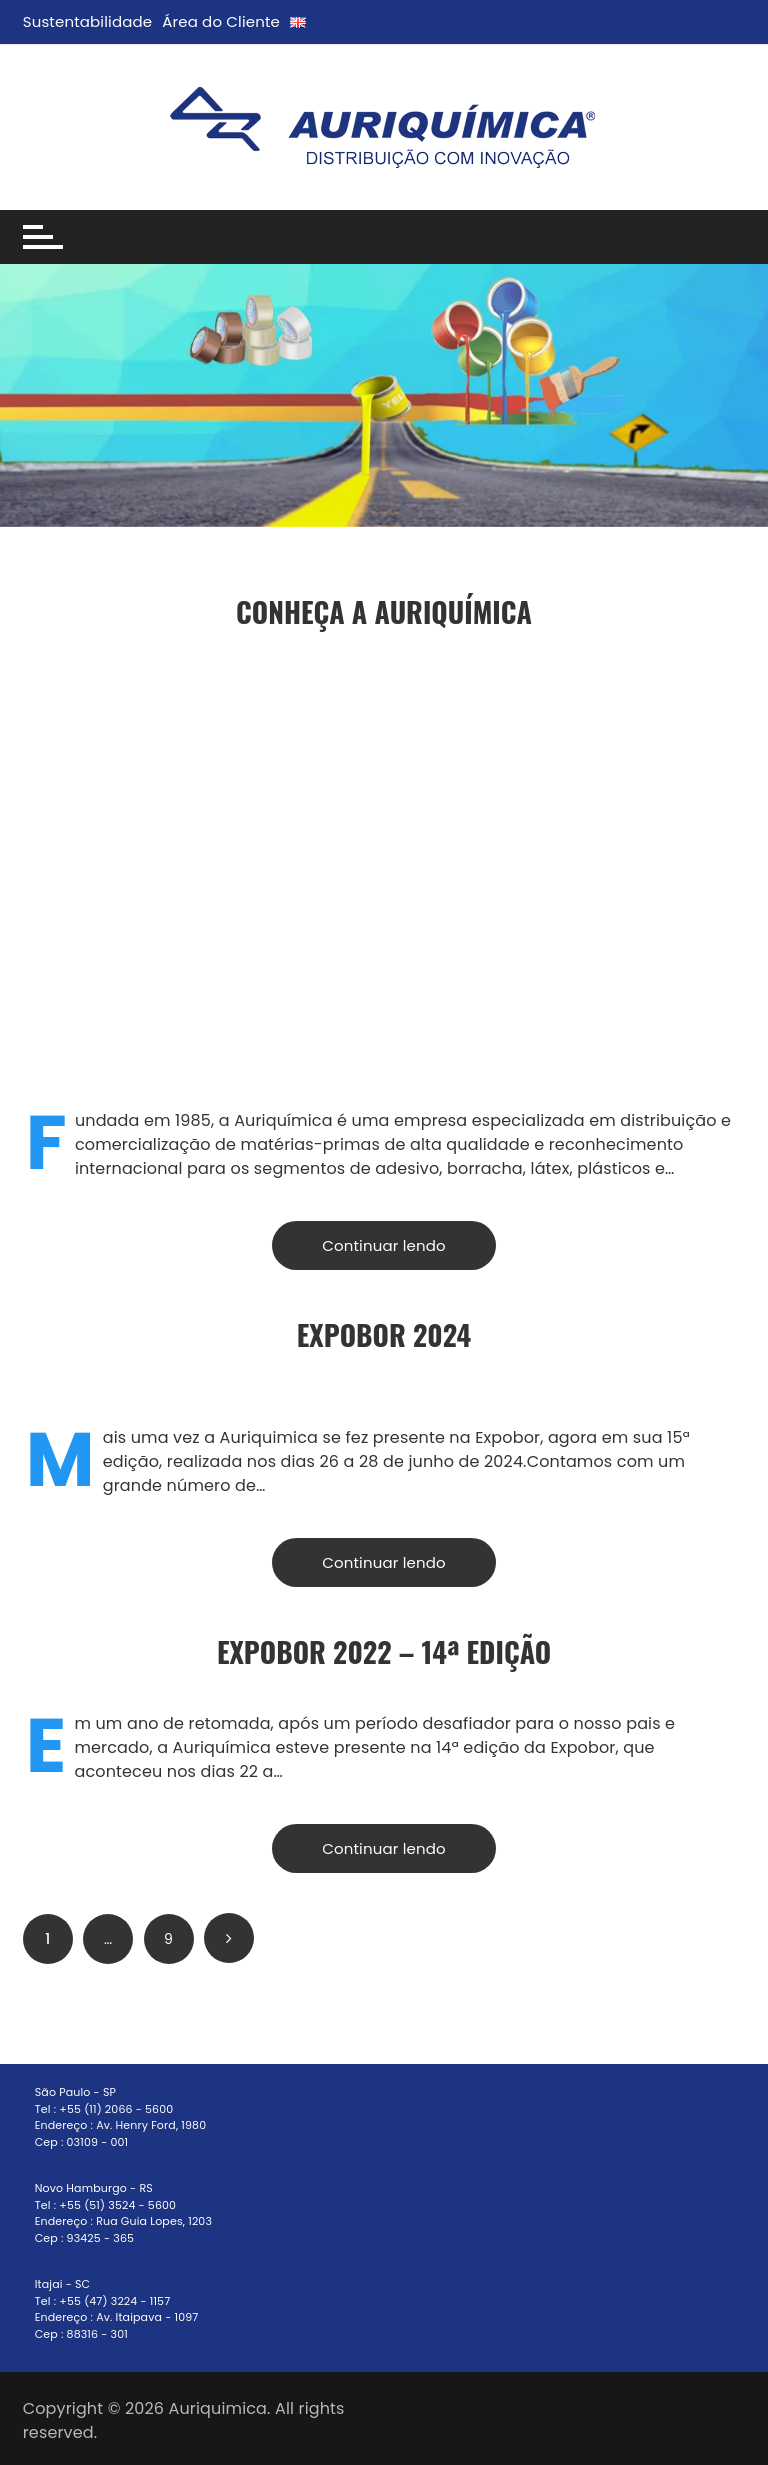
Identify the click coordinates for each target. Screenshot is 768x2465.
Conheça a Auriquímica (384, 611)
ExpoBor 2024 (384, 1334)
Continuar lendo (383, 1245)
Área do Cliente (221, 21)
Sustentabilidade (88, 21)
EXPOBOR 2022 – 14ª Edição (384, 1651)
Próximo (229, 1938)
